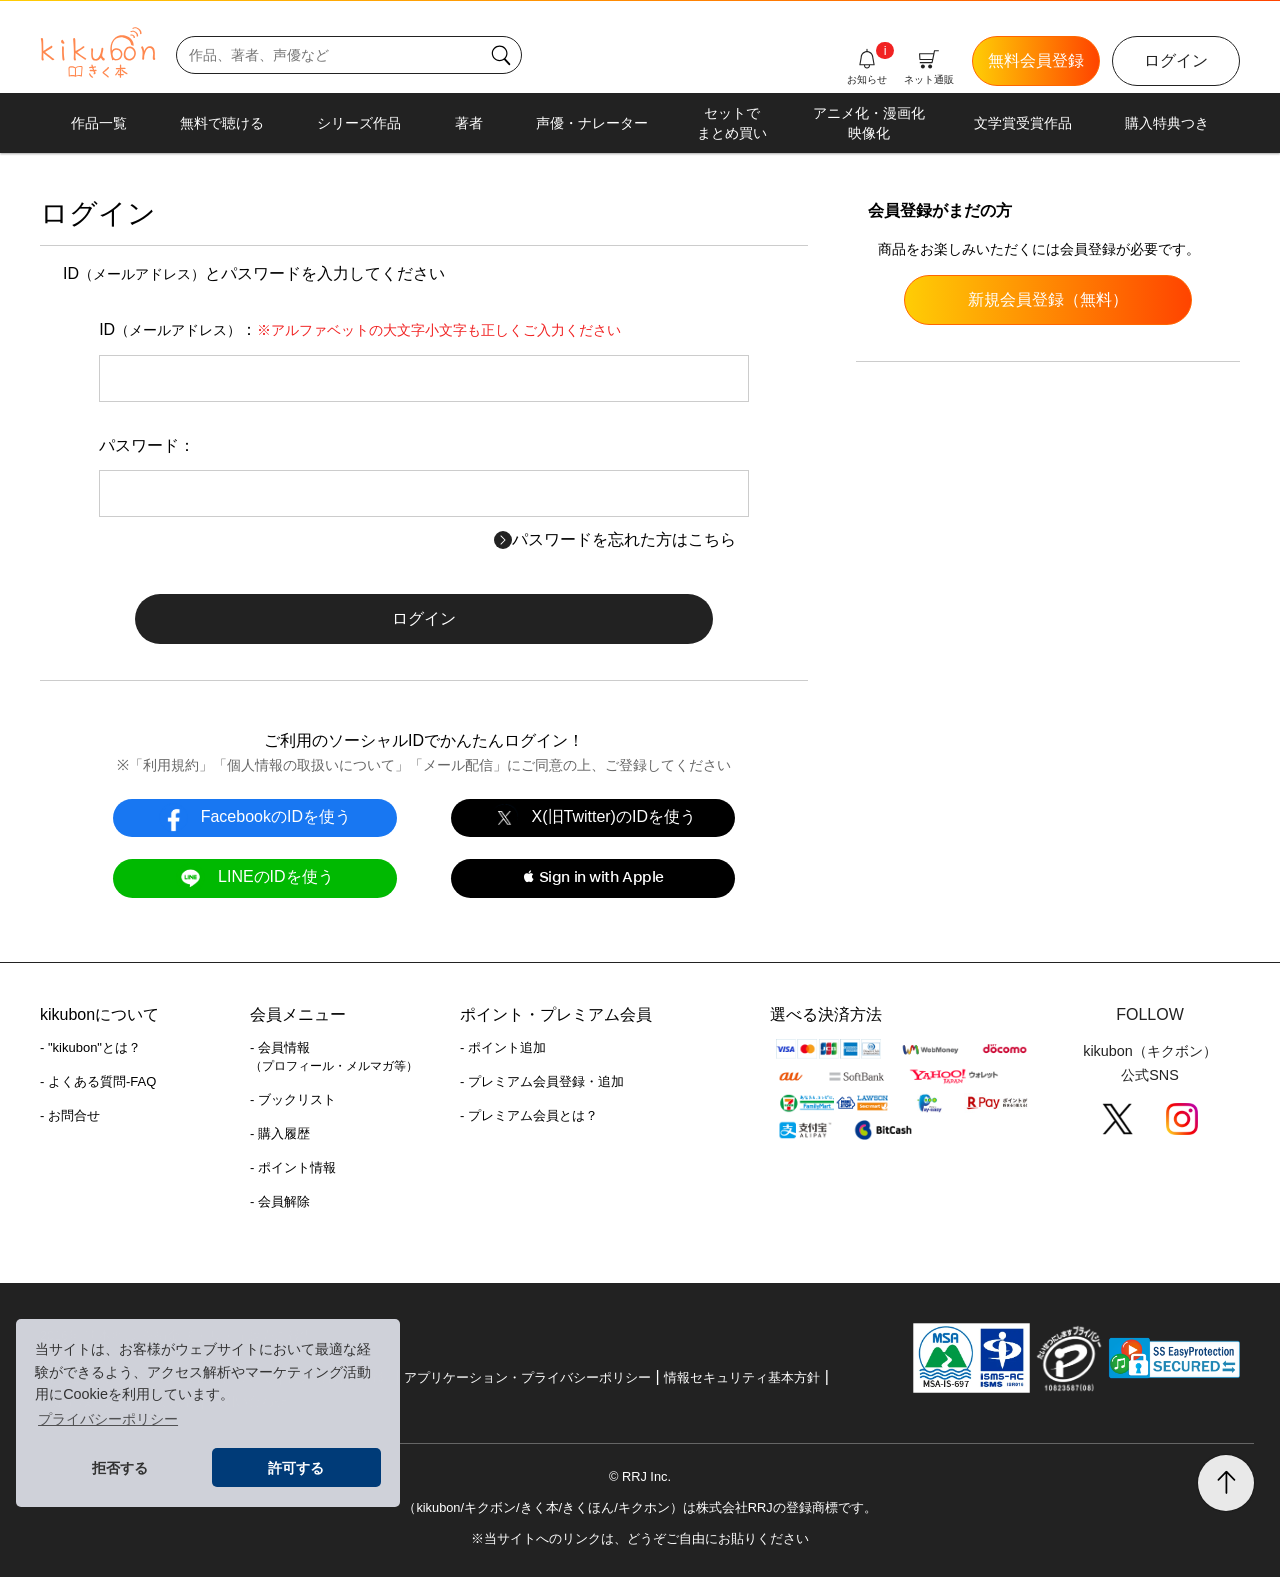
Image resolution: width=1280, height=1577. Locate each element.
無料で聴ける (222, 123)
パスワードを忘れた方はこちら (615, 539)
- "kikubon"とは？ (90, 1047)
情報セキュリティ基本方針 (742, 1377)
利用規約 (171, 765)
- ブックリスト (293, 1099)
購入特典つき (1167, 123)
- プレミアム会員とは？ (529, 1115)
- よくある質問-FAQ (98, 1081)
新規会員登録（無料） (1048, 299)
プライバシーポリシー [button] (108, 1419)
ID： (360, 329)
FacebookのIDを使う (255, 817)
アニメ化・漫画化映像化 (869, 123)
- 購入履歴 (280, 1133)
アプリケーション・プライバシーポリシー (527, 1377)
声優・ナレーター (592, 123)
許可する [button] (296, 1468)
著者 (469, 123)
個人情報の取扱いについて (311, 765)
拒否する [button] (120, 1468)
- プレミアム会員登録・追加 (542, 1081)
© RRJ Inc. (640, 1476)
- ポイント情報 (293, 1167)
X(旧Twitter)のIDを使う (593, 817)
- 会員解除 (280, 1201)
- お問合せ (70, 1115)
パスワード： (147, 445)
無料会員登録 (1036, 60)
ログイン (1176, 60)
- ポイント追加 (503, 1047)
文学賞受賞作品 (1023, 123)
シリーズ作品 (359, 123)
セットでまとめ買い (732, 123)
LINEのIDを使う (254, 877)
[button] (592, 878)
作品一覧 (99, 123)
